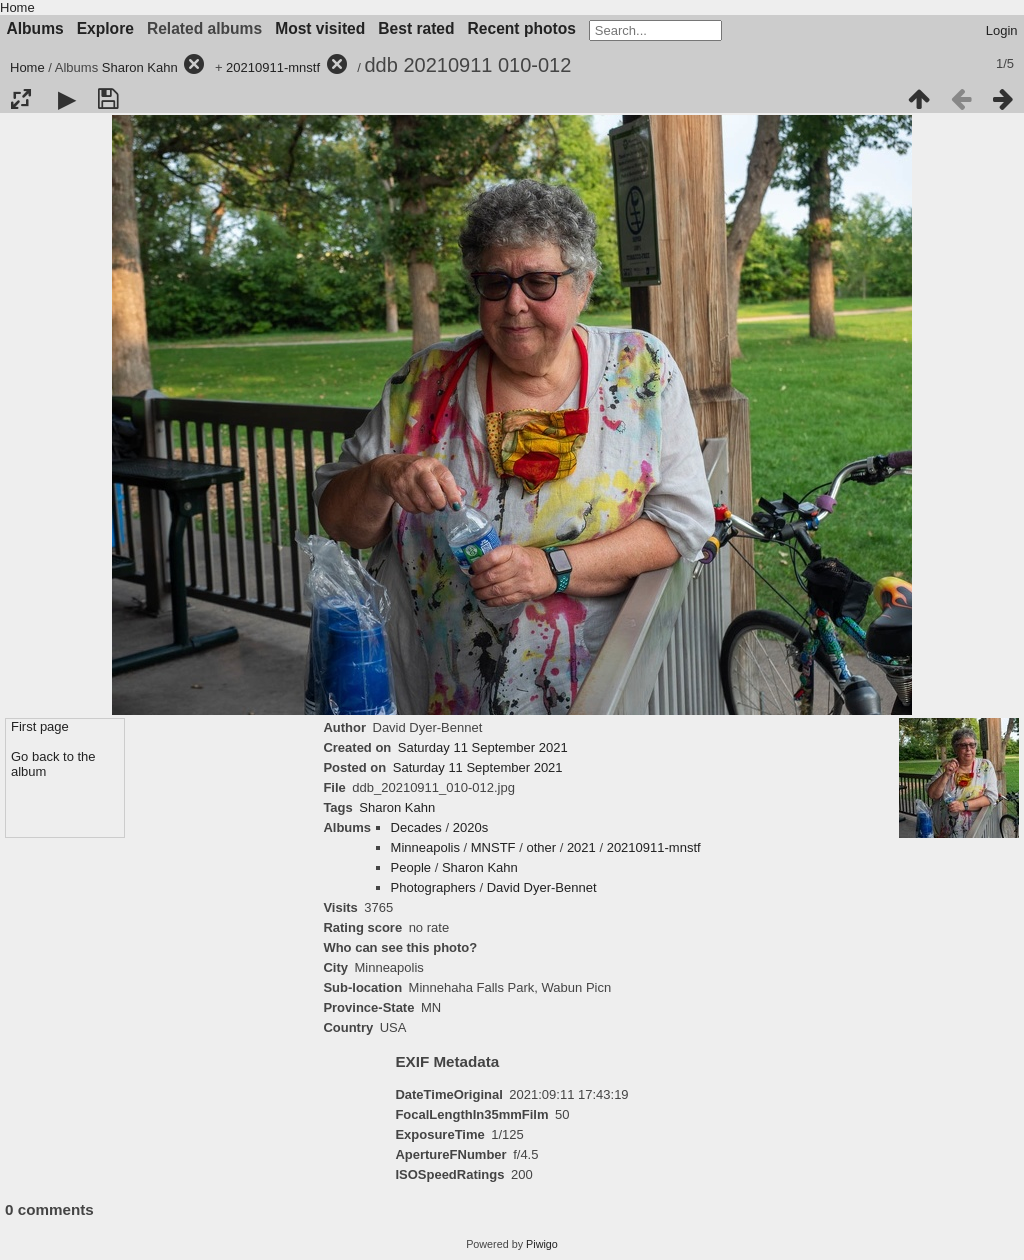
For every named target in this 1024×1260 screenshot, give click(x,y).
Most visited (320, 28)
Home (17, 7)
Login (1002, 30)
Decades (416, 827)
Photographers (433, 887)
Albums (35, 28)
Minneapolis (425, 847)
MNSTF (493, 847)
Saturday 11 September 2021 (483, 747)
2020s (470, 827)
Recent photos (522, 28)
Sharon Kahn (140, 67)
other (541, 847)
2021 (581, 847)
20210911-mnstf (273, 67)
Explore (105, 28)
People (411, 867)
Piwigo (542, 1244)
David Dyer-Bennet (542, 887)
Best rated (416, 28)
